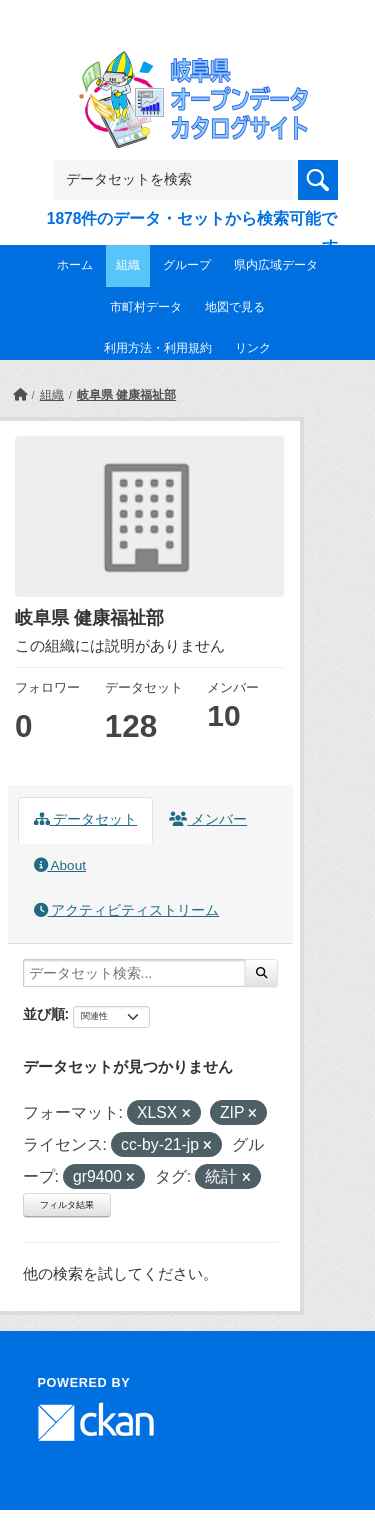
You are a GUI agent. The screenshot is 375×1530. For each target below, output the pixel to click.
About (60, 865)
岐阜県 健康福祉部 (126, 395)
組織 (128, 265)
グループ (187, 265)
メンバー (208, 819)
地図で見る (235, 307)
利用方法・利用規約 (158, 348)
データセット (86, 819)
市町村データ (146, 307)
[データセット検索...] (134, 973)
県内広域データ (276, 265)
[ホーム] (20, 395)
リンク (253, 348)
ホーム (75, 265)
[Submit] (261, 973)
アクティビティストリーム (127, 910)
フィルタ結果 (67, 1205)
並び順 (44, 1014)
